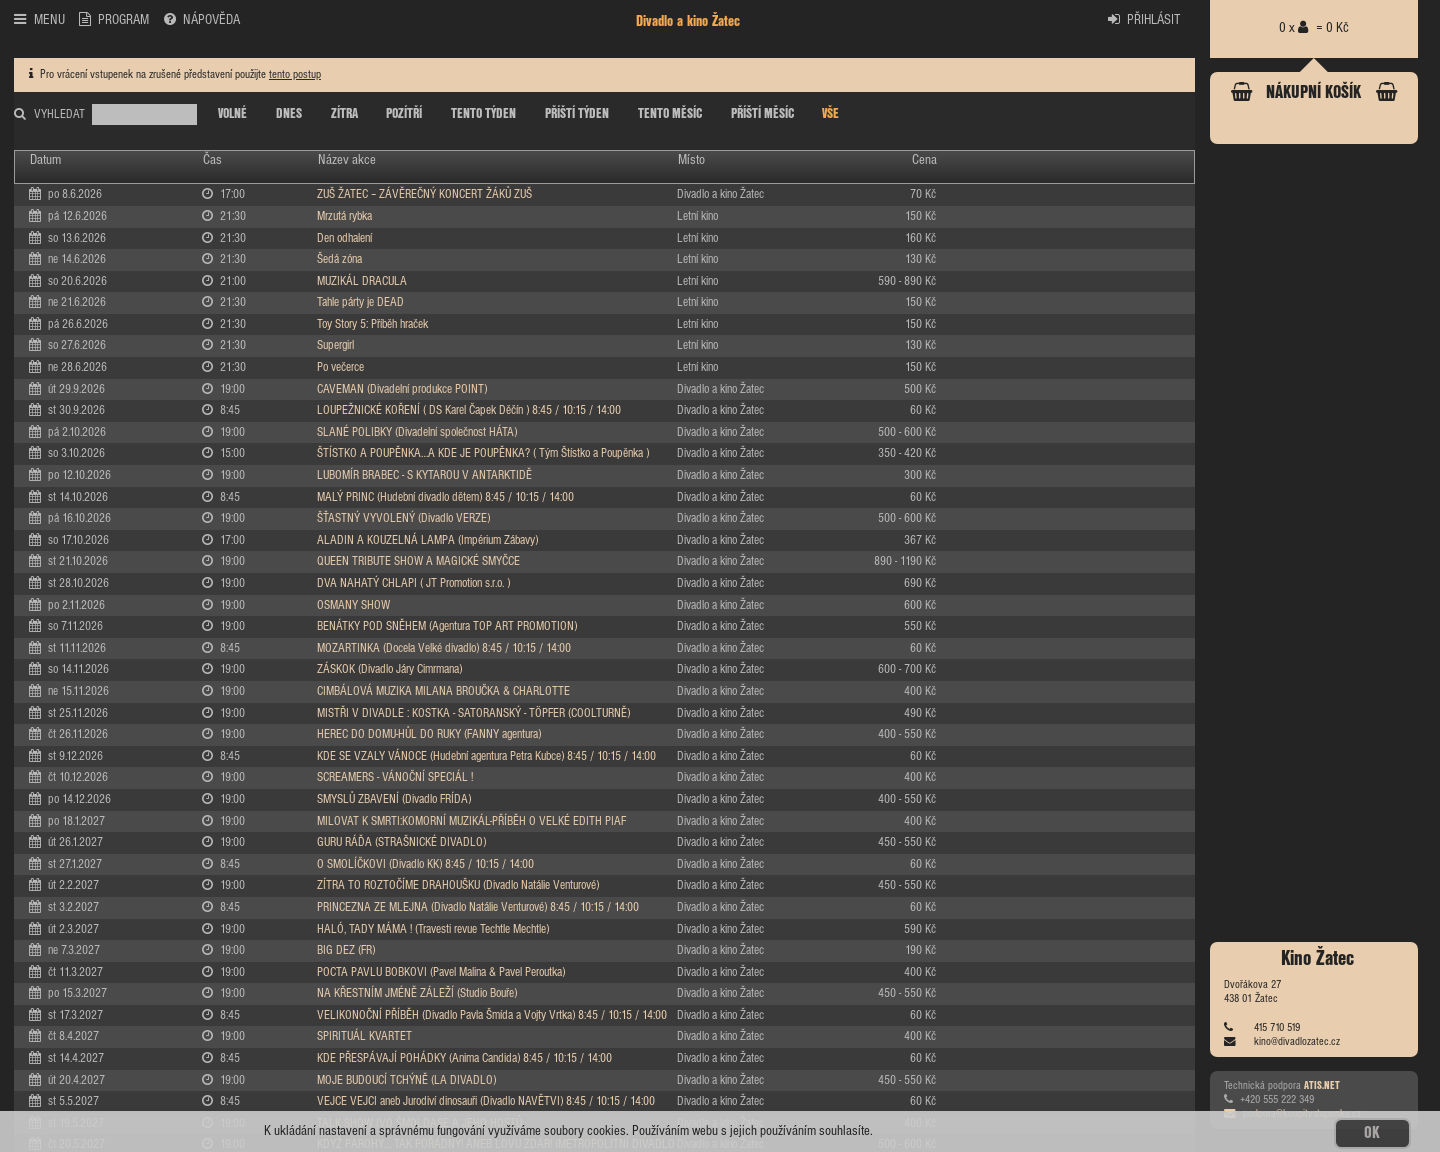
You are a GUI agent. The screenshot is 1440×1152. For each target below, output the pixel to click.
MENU (39, 19)
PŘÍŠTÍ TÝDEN (577, 114)
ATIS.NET (1322, 1085)
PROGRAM (114, 19)
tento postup (295, 75)
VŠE (830, 114)
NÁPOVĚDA (202, 19)
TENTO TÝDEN (483, 114)
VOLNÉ (232, 114)
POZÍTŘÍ (404, 114)
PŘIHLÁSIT (1144, 19)
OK (1372, 1133)
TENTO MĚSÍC (670, 114)
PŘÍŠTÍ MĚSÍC (762, 114)
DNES (289, 114)
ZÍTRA (344, 114)
